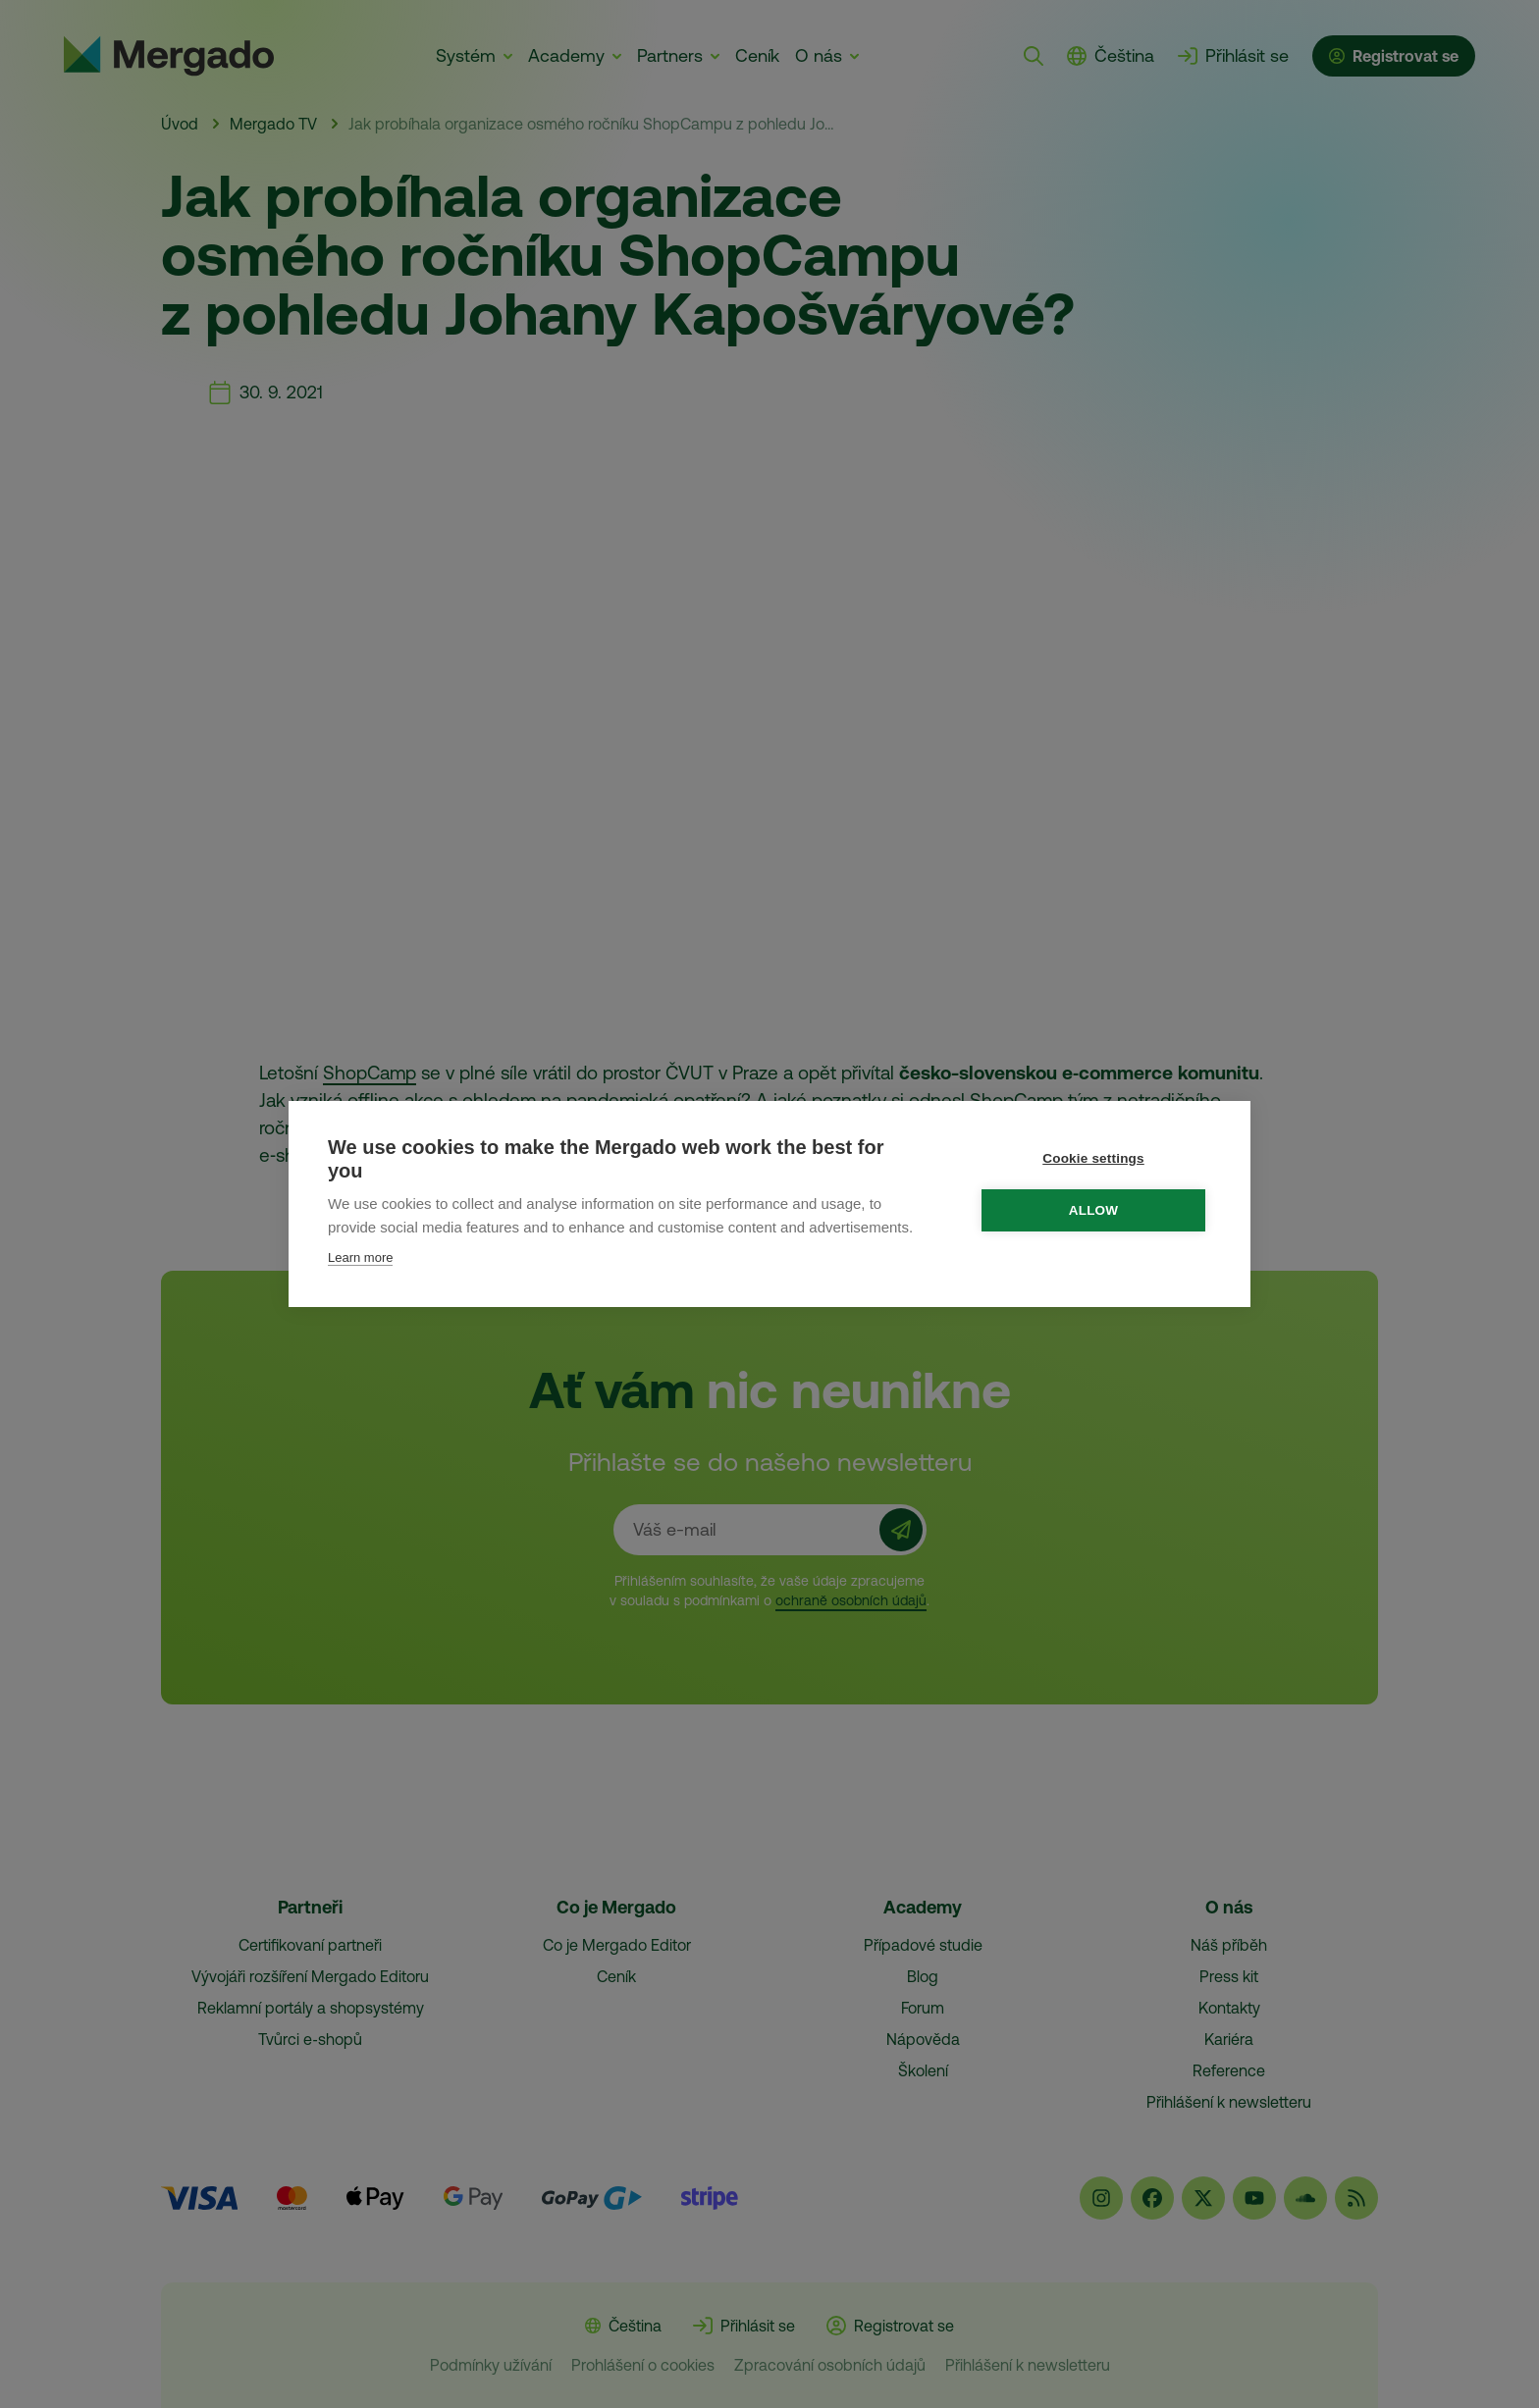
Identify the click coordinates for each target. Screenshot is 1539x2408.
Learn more (360, 1257)
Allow (1095, 1210)
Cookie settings (1094, 1158)
